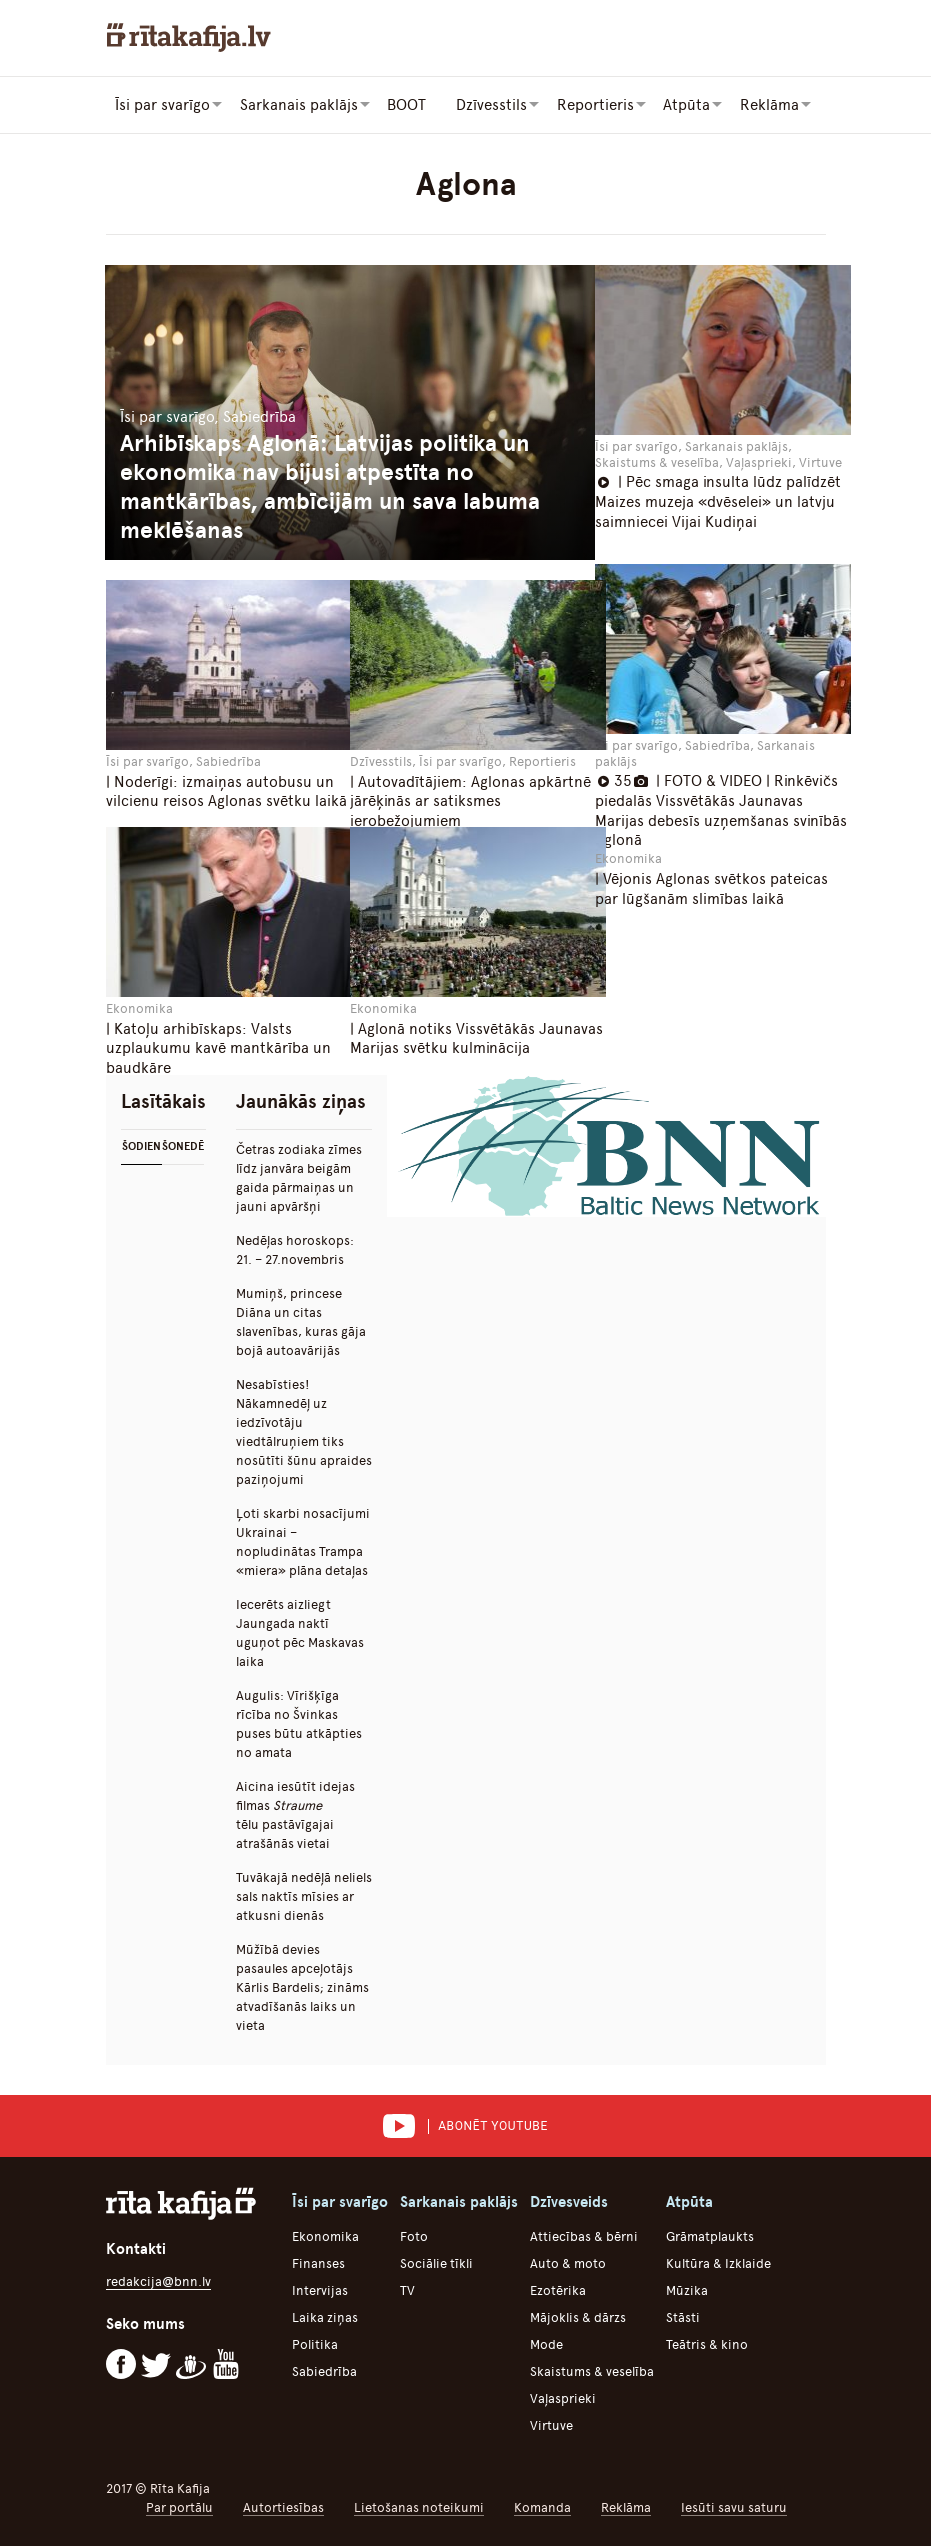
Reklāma (626, 2506)
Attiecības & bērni (584, 2235)
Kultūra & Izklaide (718, 2262)
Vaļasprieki (563, 2397)
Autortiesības (283, 2506)
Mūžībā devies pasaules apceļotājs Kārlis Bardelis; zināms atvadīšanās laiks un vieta (302, 1986)
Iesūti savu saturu (734, 2506)
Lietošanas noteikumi (419, 2506)
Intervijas (320, 2289)
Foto (414, 2235)
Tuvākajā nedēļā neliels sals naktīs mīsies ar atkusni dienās (304, 1895)
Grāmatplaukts (710, 2235)
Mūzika (687, 2289)
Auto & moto (568, 2262)
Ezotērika (558, 2289)
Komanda (542, 2506)
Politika (315, 2343)
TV (407, 2289)
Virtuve (551, 2424)
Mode (546, 2343)
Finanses (318, 2262)
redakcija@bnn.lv (158, 2280)
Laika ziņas (325, 2316)
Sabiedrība (324, 2370)
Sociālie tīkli (436, 2262)
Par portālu (179, 2506)
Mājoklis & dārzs (578, 2316)
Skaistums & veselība (592, 2370)
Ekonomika (325, 2235)
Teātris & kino (707, 2343)
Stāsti (683, 2316)
